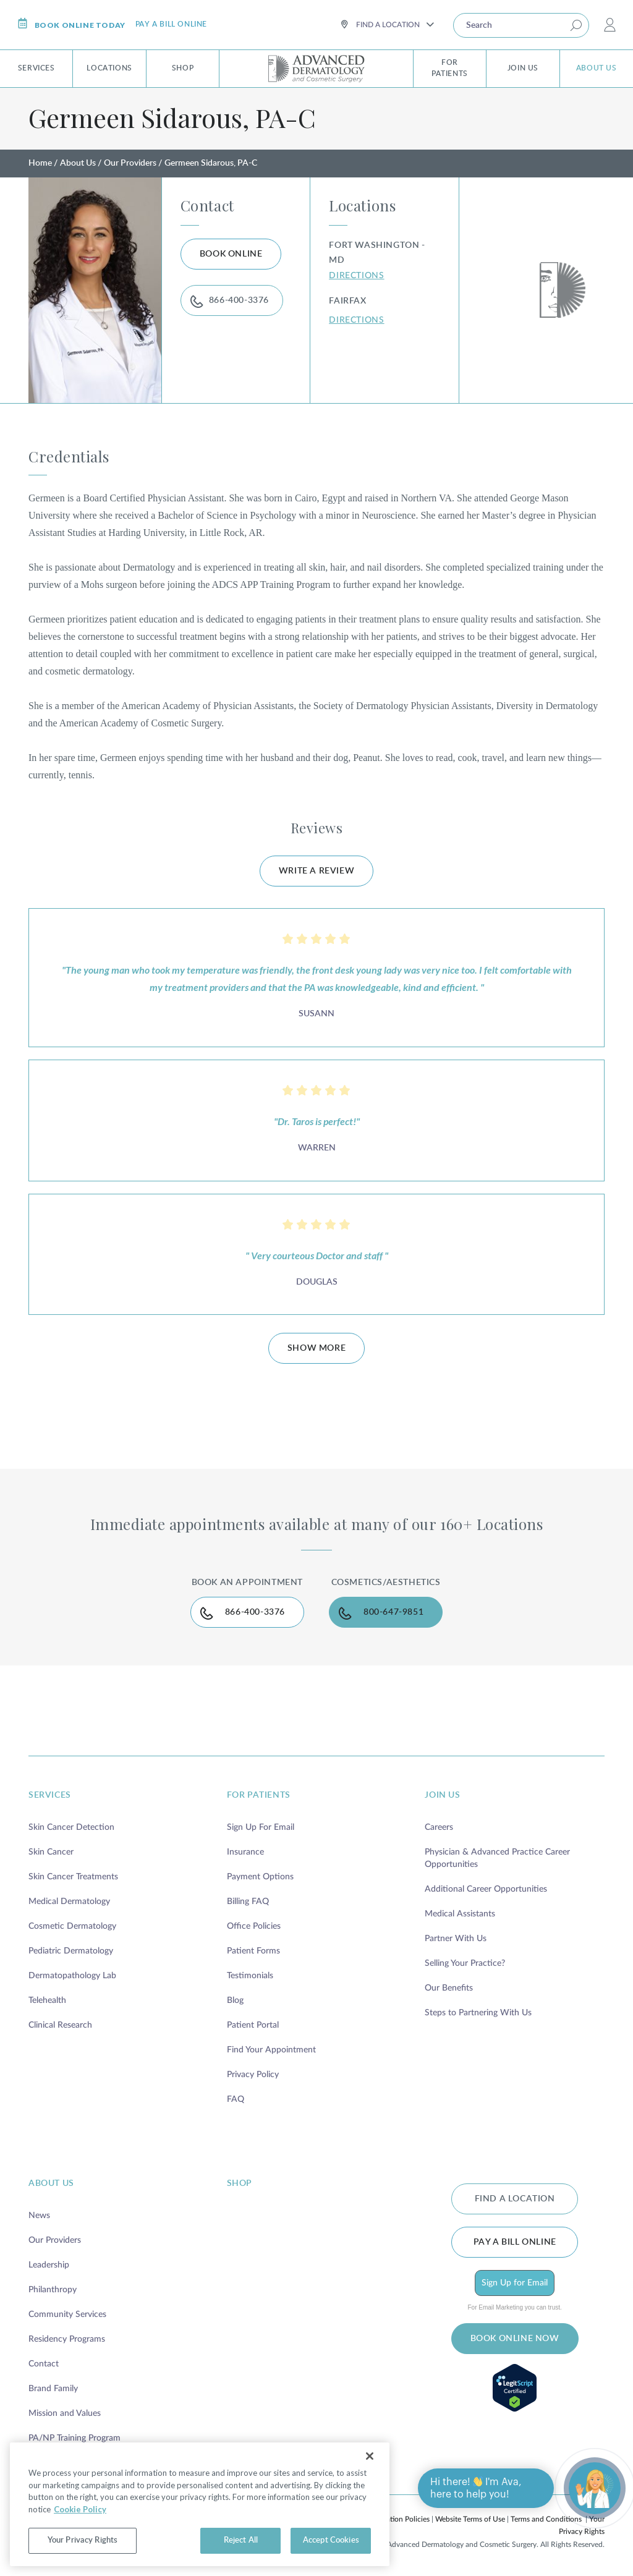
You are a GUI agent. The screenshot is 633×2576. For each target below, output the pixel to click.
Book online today (71, 24)
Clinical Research (60, 2025)
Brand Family (53, 2388)
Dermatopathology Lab (72, 1975)
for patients (259, 1795)
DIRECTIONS (356, 275)
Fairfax (347, 301)
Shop (182, 68)
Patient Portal (253, 2025)
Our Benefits (449, 1988)
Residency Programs (66, 2339)
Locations (109, 68)
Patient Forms (253, 1951)
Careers (439, 1827)
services (49, 1795)
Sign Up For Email (260, 1827)
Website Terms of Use (470, 2519)
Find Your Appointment (271, 2050)
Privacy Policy (253, 2074)
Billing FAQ (248, 1901)
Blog (235, 2000)
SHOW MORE (316, 1348)
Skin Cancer (51, 1852)
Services (36, 68)
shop (239, 2183)
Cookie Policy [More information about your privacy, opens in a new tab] (80, 2509)
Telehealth (47, 2000)
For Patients (449, 68)
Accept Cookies (331, 2540)
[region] (199, 2504)
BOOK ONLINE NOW (514, 2338)
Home (40, 163)
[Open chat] (595, 2488)
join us (442, 1795)
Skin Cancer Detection (71, 1827)
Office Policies (254, 1926)
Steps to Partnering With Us (478, 2013)
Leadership (48, 2265)
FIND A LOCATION (515, 2199)
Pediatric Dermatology (70, 1951)
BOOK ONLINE (231, 254)
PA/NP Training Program (74, 2438)
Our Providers (130, 163)
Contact (43, 2364)
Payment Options (260, 1876)
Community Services (67, 2314)
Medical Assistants (460, 1914)
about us (51, 2183)
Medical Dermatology (69, 1901)
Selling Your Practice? (465, 1963)
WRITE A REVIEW (316, 871)
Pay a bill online (171, 24)
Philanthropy (52, 2289)
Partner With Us (455, 1938)
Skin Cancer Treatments (73, 1876)
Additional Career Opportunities (486, 1889)
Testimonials (250, 1975)
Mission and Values (64, 2413)
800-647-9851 (393, 1612)
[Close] (369, 2456)
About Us (596, 68)
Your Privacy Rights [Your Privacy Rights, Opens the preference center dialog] (82, 2540)
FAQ (235, 2099)
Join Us (523, 68)
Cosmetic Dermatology (72, 1926)
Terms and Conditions (546, 2519)
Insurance (245, 1852)
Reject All (241, 2540)
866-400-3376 (239, 300)
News (39, 2215)
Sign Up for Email (515, 2283)
